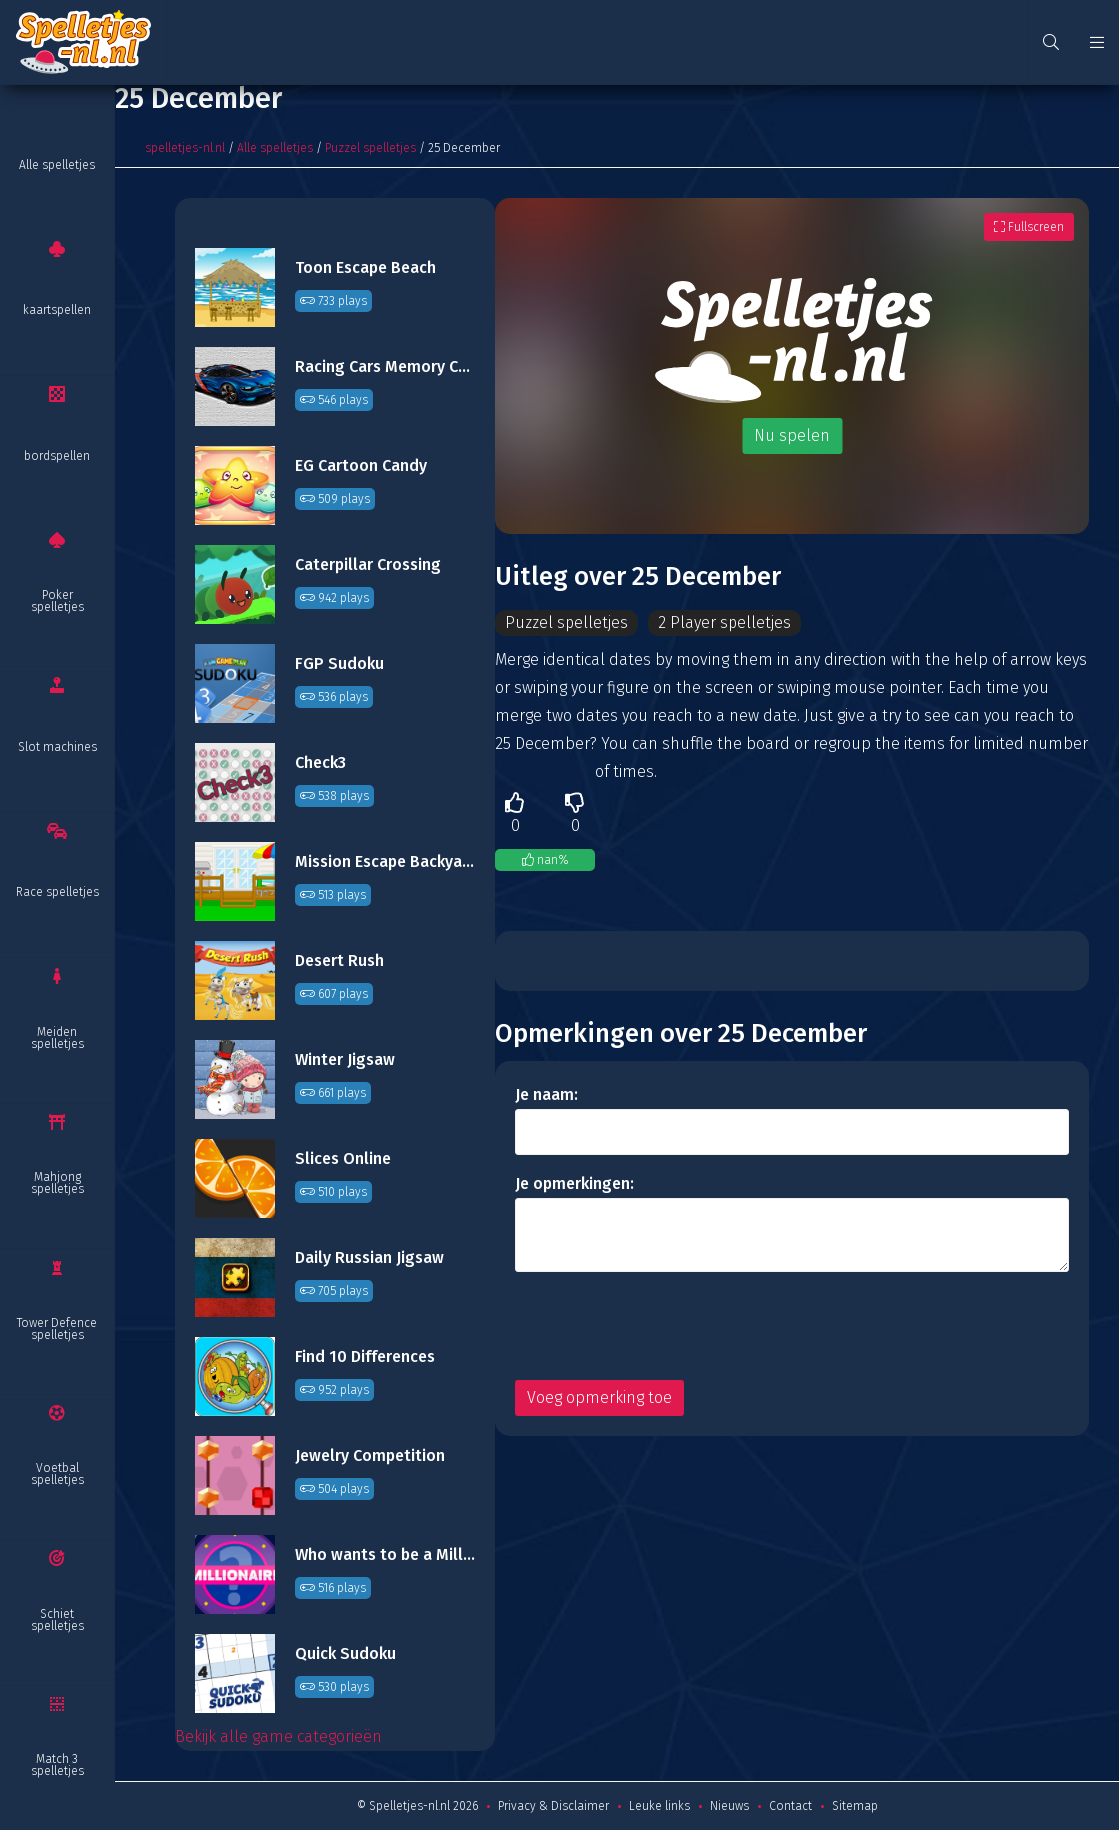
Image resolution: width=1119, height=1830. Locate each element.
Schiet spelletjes (57, 1620)
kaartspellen (57, 310)
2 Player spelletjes (728, 622)
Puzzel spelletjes (370, 148)
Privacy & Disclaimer (553, 1806)
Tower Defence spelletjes (57, 1329)
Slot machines (57, 747)
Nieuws (729, 1806)
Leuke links (659, 1806)
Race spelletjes (57, 892)
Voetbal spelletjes (57, 1474)
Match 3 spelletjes (57, 1765)
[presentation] (667, 1327)
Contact (790, 1806)
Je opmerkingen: (574, 1184)
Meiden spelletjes (57, 1038)
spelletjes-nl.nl (185, 148)
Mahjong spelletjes (57, 1183)
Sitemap (855, 1806)
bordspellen (57, 456)
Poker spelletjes (57, 601)
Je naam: (546, 1095)
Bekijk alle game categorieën (278, 1736)
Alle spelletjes (57, 165)
